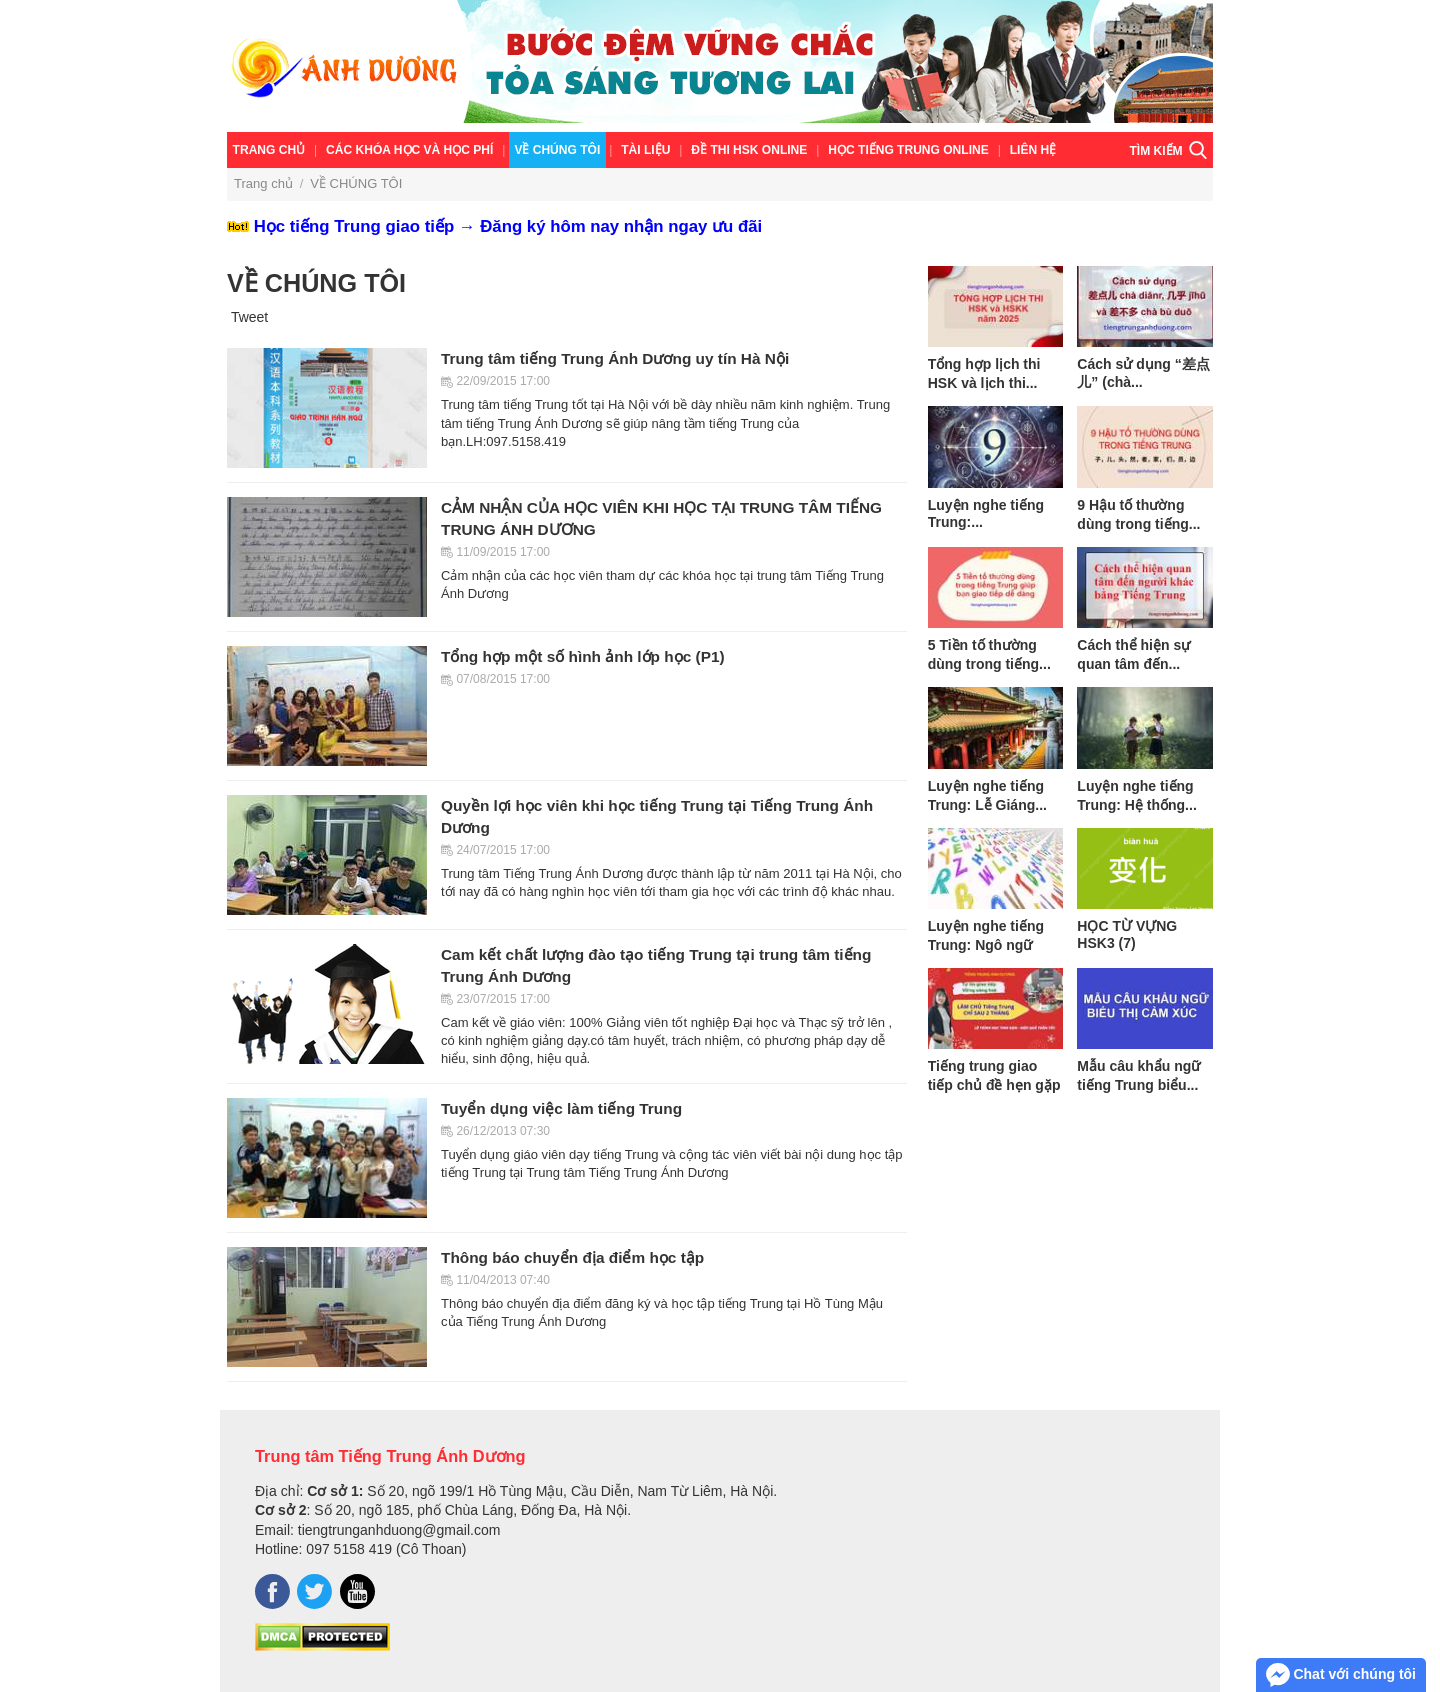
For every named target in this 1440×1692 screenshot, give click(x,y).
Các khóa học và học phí (409, 150)
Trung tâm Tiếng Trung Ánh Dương (390, 1456)
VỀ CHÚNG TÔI (557, 150)
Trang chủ (269, 150)
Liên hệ (1033, 150)
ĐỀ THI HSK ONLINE (749, 150)
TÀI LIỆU (645, 150)
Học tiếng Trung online (908, 150)
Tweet (249, 317)
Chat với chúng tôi (1341, 1675)
